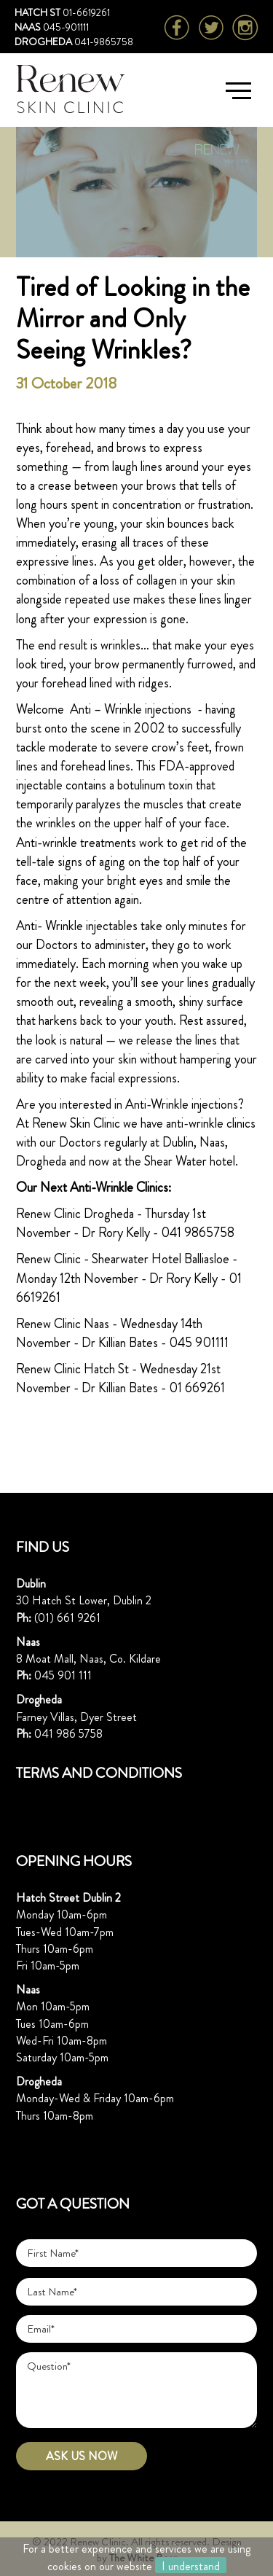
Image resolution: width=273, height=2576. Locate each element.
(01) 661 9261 (67, 1617)
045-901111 (66, 27)
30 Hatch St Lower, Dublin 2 (83, 1600)
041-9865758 (103, 41)
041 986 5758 (68, 1733)
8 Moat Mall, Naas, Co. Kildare (88, 1658)
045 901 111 (63, 1675)
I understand (191, 2565)
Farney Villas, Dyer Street (76, 1717)
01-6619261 (86, 12)
